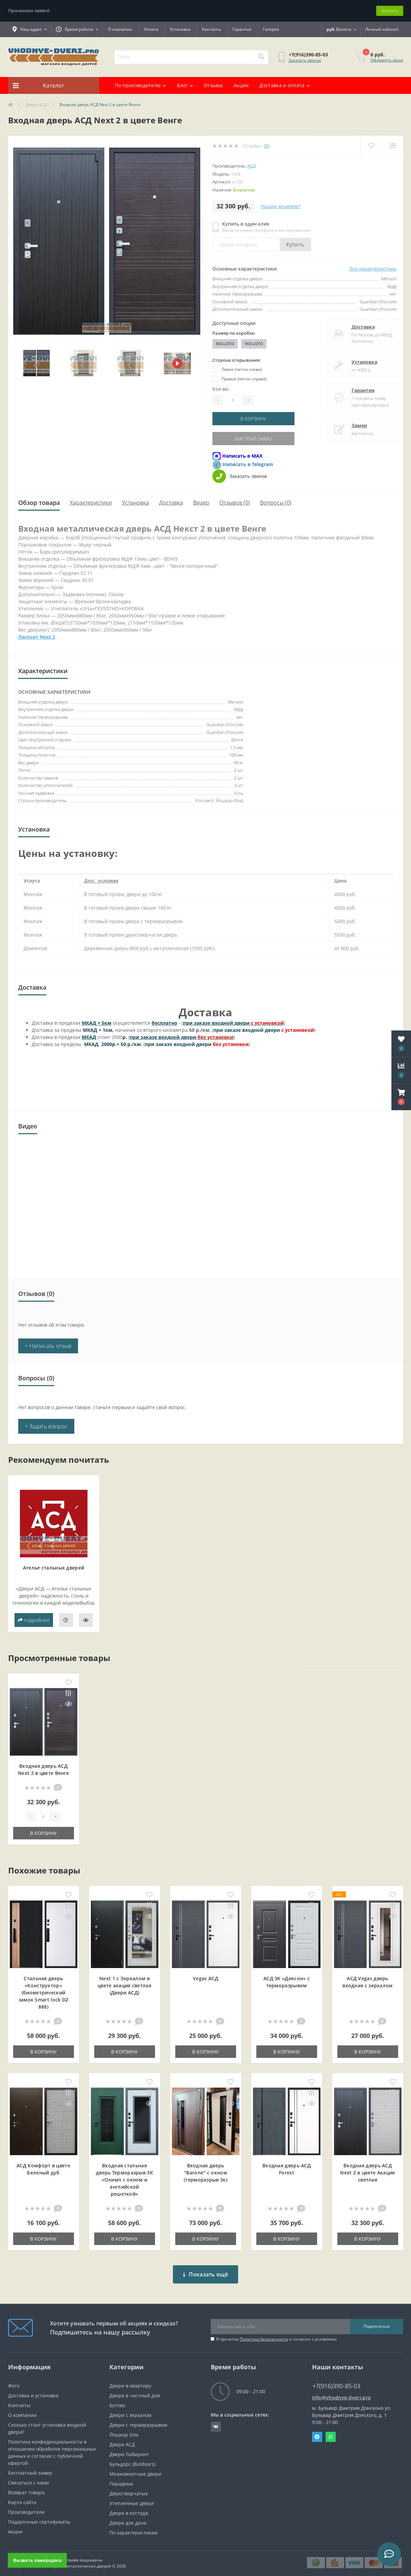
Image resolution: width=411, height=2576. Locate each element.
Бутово (117, 2400)
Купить (295, 244)
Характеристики (91, 502)
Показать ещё (205, 2269)
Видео (201, 502)
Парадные (121, 2478)
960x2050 (254, 344)
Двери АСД (36, 104)
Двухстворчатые (128, 2488)
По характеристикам (133, 2527)
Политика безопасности (264, 2334)
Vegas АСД (205, 1978)
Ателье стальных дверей (53, 1567)
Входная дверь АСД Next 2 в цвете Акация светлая (367, 2172)
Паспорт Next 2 (36, 637)
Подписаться (377, 2321)
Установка (180, 29)
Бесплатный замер (30, 2468)
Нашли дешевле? (281, 206)
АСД (251, 166)
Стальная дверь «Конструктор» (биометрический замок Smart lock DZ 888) (44, 1992)
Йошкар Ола (123, 2429)
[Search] (261, 57)
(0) (266, 146)
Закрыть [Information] (389, 10)
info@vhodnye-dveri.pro (341, 2392)
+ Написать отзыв (48, 1346)
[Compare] (392, 146)
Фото (14, 2380)
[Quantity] (233, 400)
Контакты (211, 29)
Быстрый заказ (253, 438)
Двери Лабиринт (129, 2449)
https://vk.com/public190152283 (216, 2421)
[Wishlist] (371, 146)
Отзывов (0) (235, 502)
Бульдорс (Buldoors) (132, 2459)
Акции (241, 85)
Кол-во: (220, 389)
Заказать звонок (304, 60)
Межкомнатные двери (135, 2469)
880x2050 (225, 344)
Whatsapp (331, 2431)
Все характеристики (373, 268)
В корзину (253, 418)
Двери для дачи (128, 2518)
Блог (185, 85)
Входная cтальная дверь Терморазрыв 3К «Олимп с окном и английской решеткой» (124, 2179)
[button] (401, 1097)
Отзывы (213, 85)
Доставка (356, 327)
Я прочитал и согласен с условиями (276, 2334)
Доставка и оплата (284, 85)
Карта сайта (22, 2497)
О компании (120, 29)
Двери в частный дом (134, 2390)
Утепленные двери (131, 2498)
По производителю (140, 85)
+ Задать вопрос (46, 1426)
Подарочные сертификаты (39, 2517)
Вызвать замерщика (37, 2560)
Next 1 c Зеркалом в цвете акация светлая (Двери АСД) (124, 1985)
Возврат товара (26, 2487)
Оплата (151, 29)
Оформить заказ (386, 60)
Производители (26, 2507)
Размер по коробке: (233, 333)
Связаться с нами (28, 2477)
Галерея (271, 29)
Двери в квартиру (130, 2380)
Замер (352, 425)
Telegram (317, 2431)
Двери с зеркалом (130, 2410)
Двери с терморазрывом (138, 2420)
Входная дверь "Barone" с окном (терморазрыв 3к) (205, 2172)
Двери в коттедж (128, 2508)
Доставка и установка (33, 2390)
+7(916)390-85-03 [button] (336, 2381)
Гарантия (241, 29)
